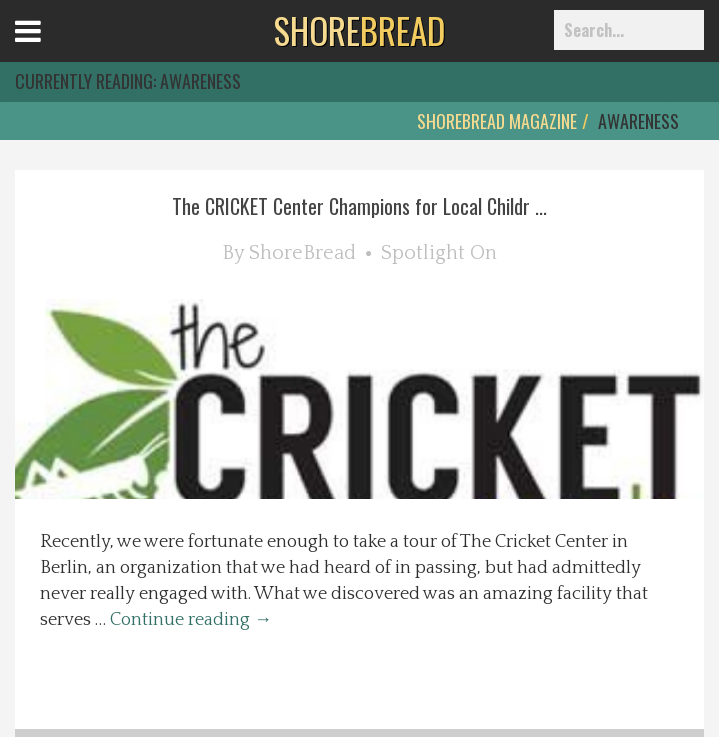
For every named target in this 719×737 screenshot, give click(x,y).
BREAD (359, 30)
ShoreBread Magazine (497, 121)
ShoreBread (302, 253)
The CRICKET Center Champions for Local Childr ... (359, 206)
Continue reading (191, 620)
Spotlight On (439, 253)
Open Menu (52, 49)
